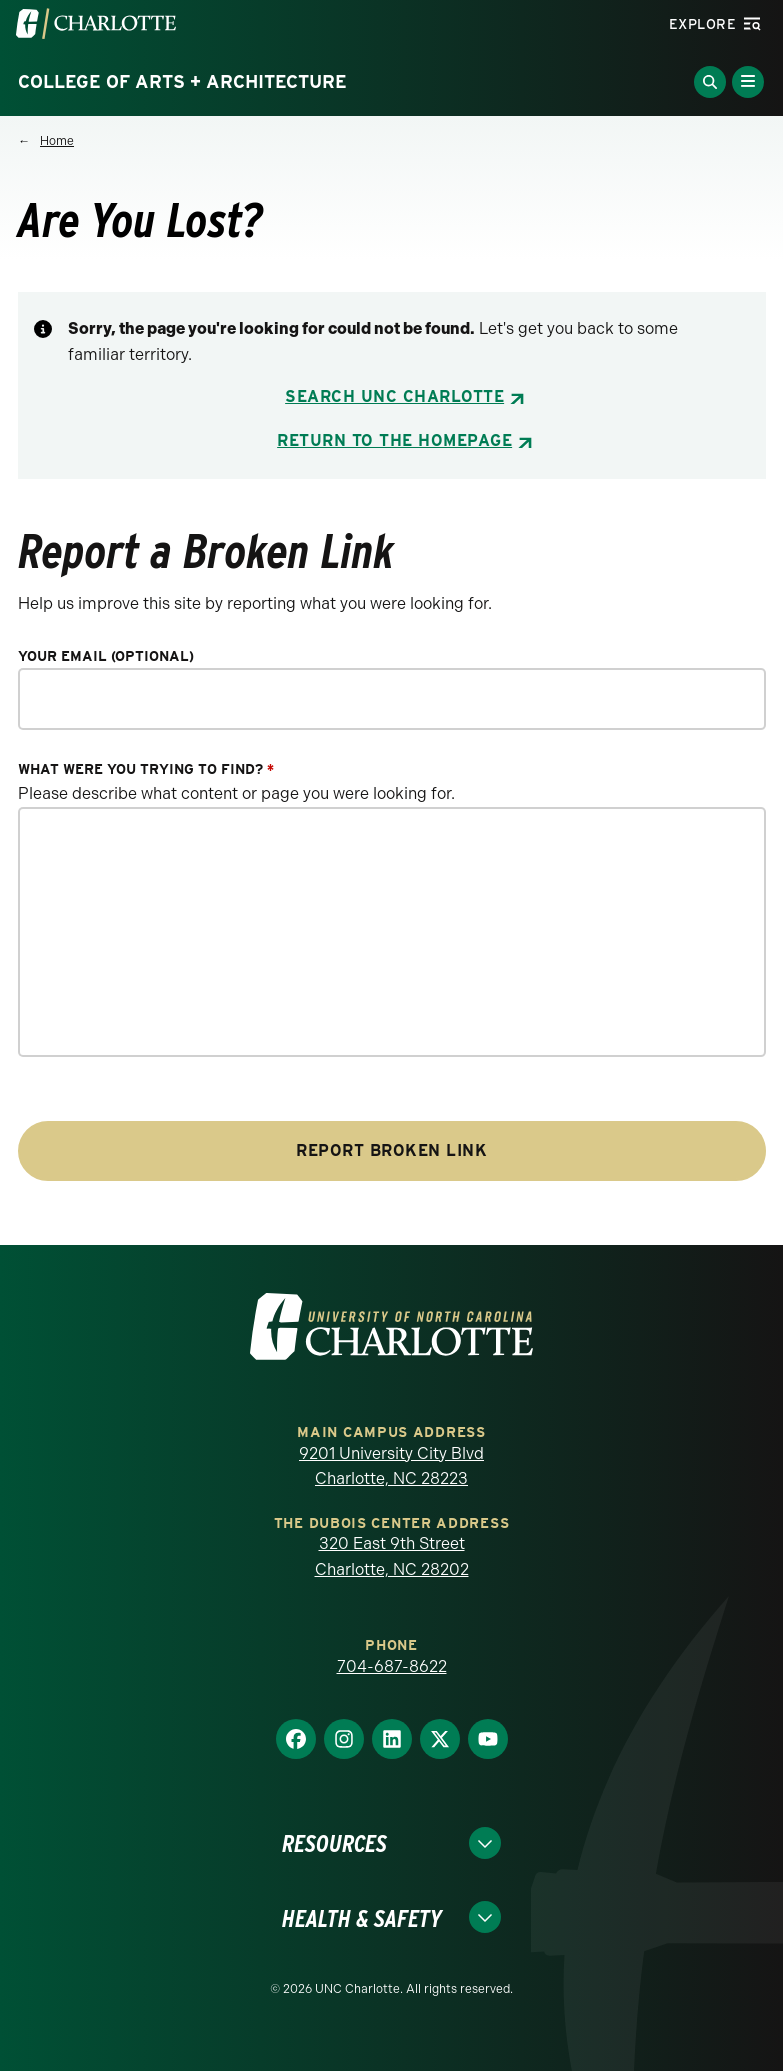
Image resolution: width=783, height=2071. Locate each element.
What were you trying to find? (146, 769)
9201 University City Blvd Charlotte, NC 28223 (391, 1466)
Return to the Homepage (394, 440)
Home (57, 141)
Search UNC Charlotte (394, 396)
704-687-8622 (392, 1666)
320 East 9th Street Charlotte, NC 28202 (392, 1556)
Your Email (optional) (106, 656)
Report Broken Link (391, 1150)
